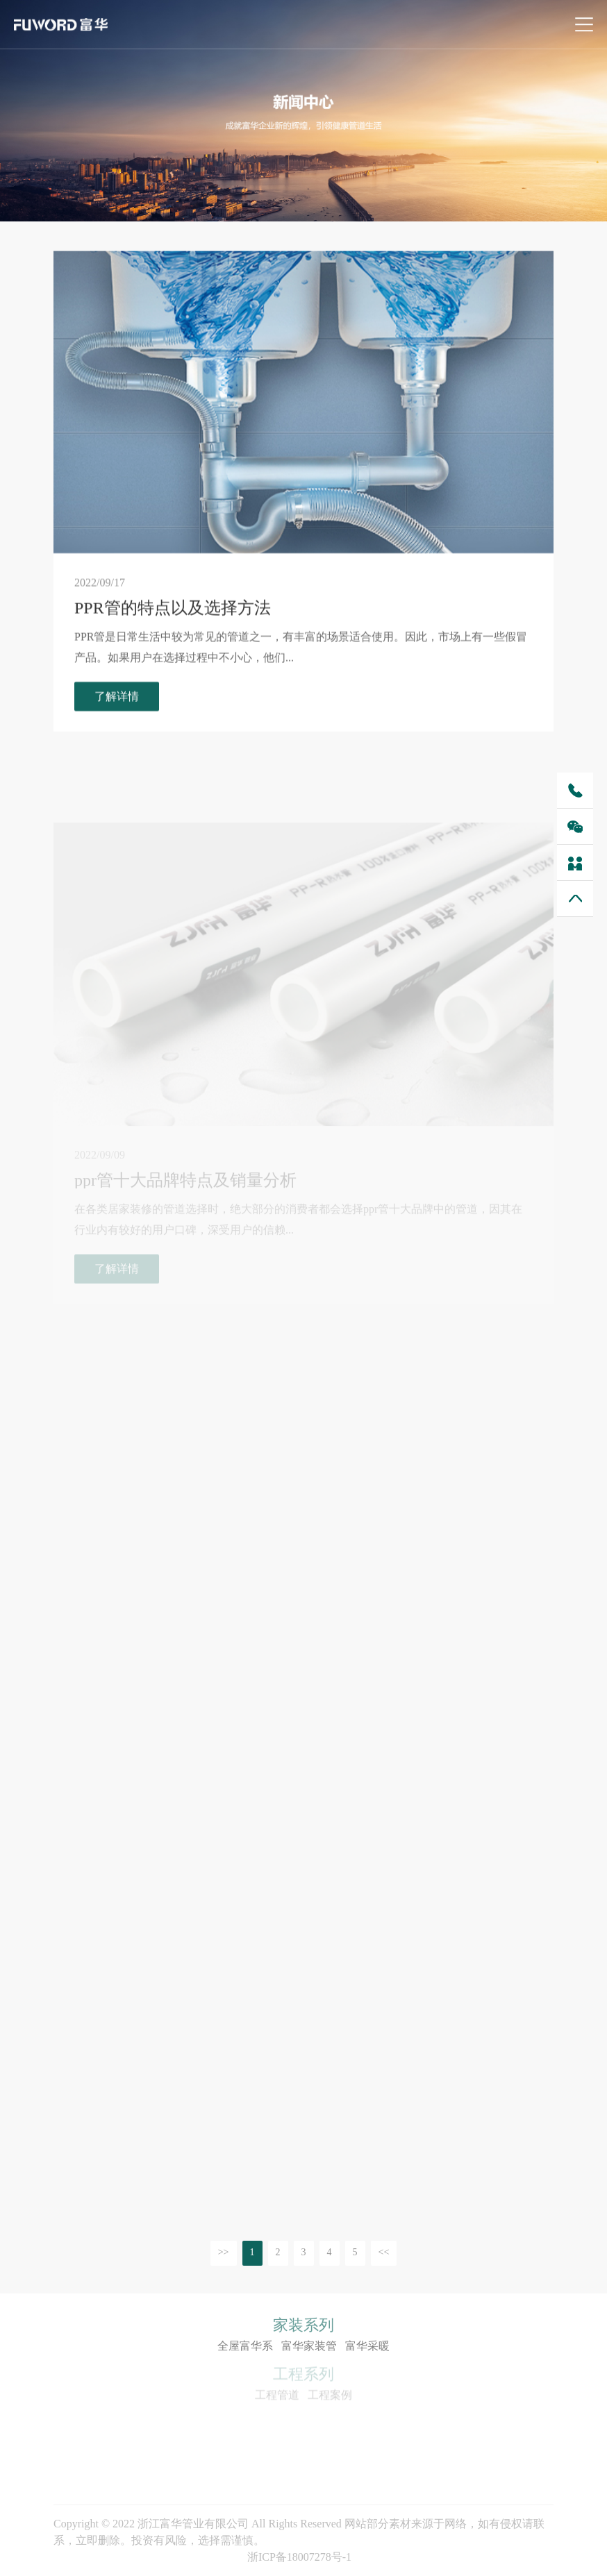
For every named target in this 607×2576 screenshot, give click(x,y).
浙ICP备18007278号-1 (299, 2557)
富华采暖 (367, 2347)
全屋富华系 (245, 2347)
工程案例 (330, 2396)
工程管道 (277, 2396)
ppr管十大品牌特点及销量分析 (185, 1196)
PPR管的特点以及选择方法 (172, 611)
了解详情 (116, 699)
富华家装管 (309, 2347)
